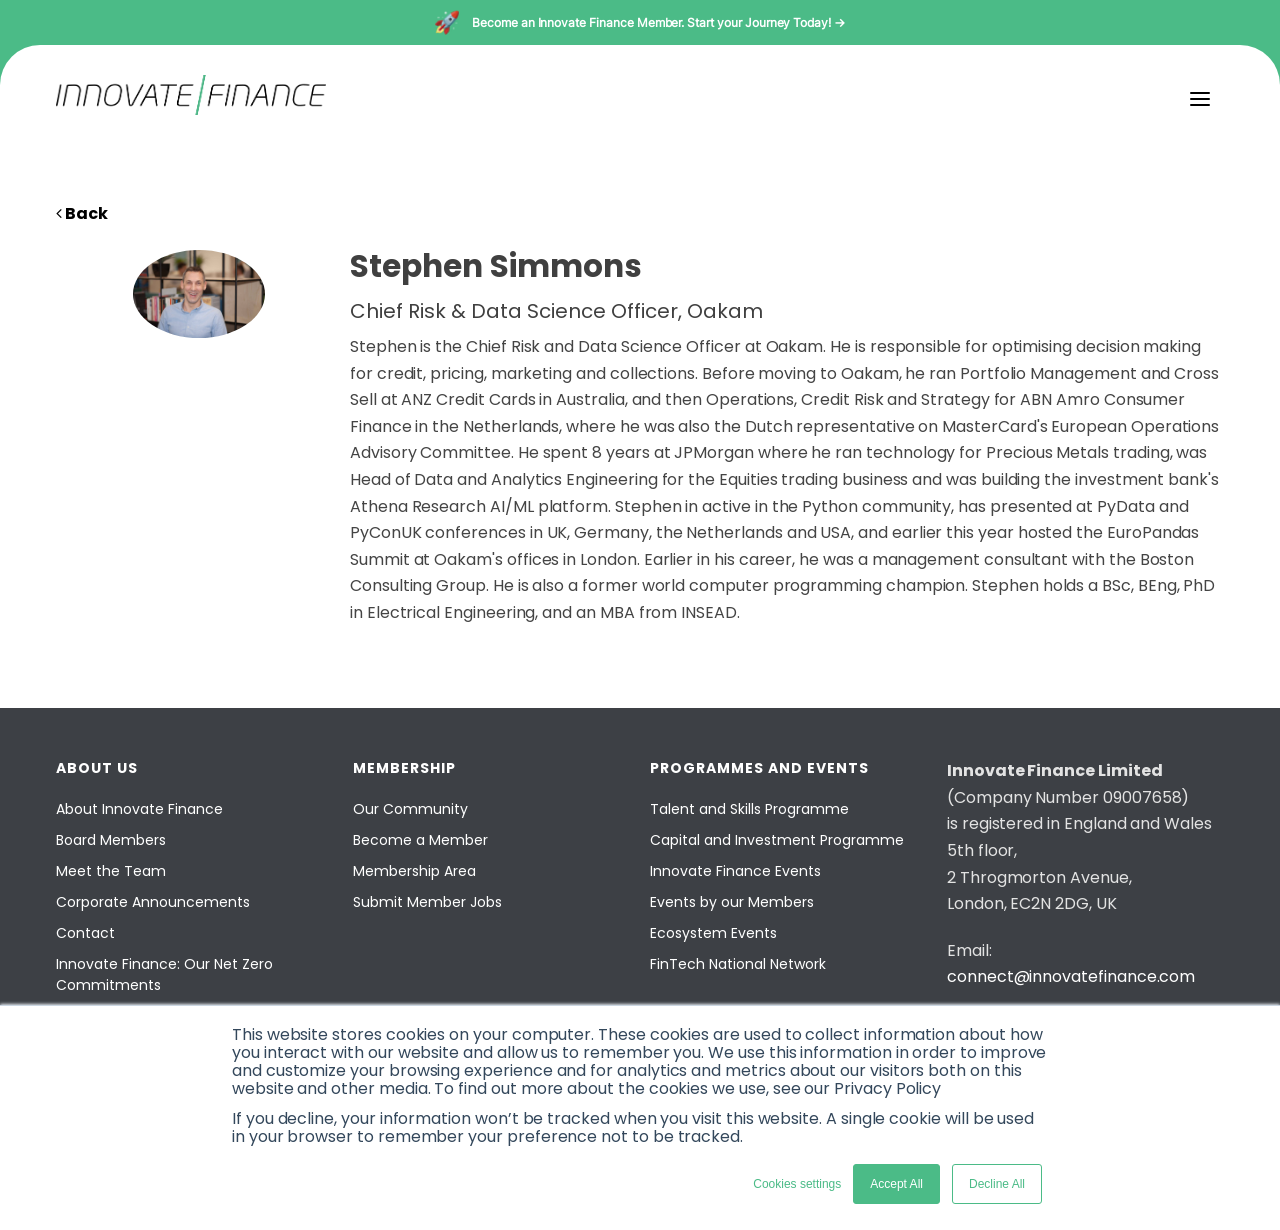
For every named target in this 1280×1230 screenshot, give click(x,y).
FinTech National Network (738, 964)
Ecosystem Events (713, 933)
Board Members (111, 840)
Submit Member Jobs (427, 902)
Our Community (410, 809)
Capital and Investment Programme (777, 840)
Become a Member (420, 840)
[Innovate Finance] (191, 109)
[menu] (1200, 99)
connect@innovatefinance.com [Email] (1071, 976)
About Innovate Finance (139, 809)
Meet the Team (111, 871)
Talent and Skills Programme (749, 809)
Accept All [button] (896, 1184)
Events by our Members (732, 902)
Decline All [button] (997, 1184)
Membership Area (414, 871)
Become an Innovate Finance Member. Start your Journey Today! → (658, 22)
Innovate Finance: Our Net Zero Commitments (164, 974)
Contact (85, 933)
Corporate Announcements (153, 902)
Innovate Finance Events (735, 871)
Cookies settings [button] (797, 1184)
